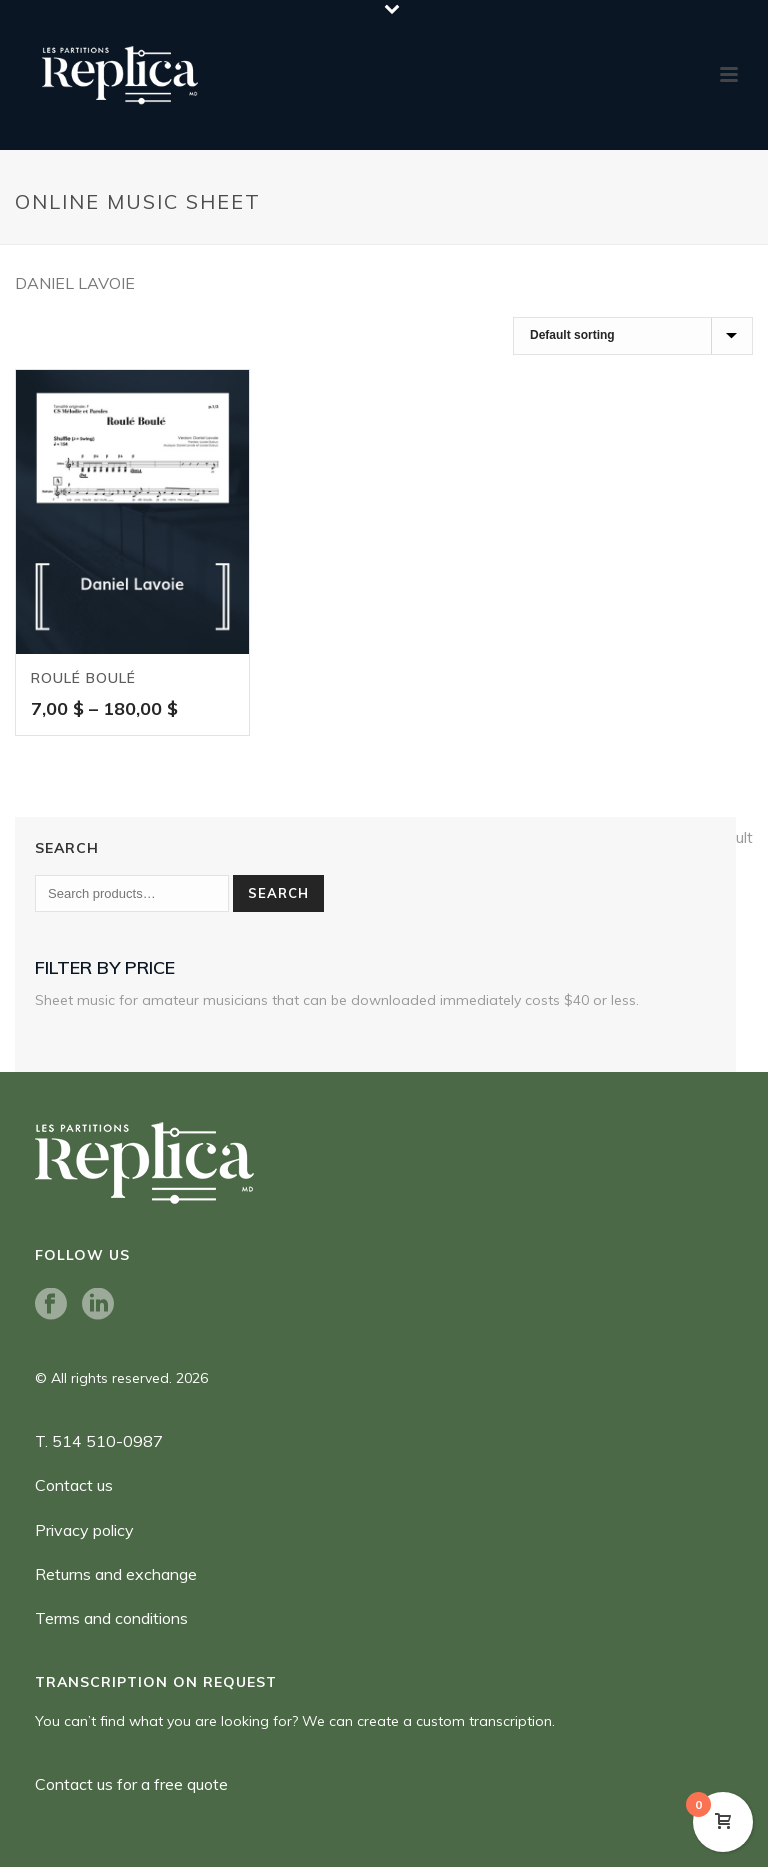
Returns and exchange (116, 1574)
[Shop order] (633, 336)
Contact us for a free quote (131, 1784)
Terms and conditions (111, 1618)
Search (278, 893)
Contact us (74, 1485)
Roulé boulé (83, 678)
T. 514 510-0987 (99, 1441)
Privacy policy (84, 1530)
